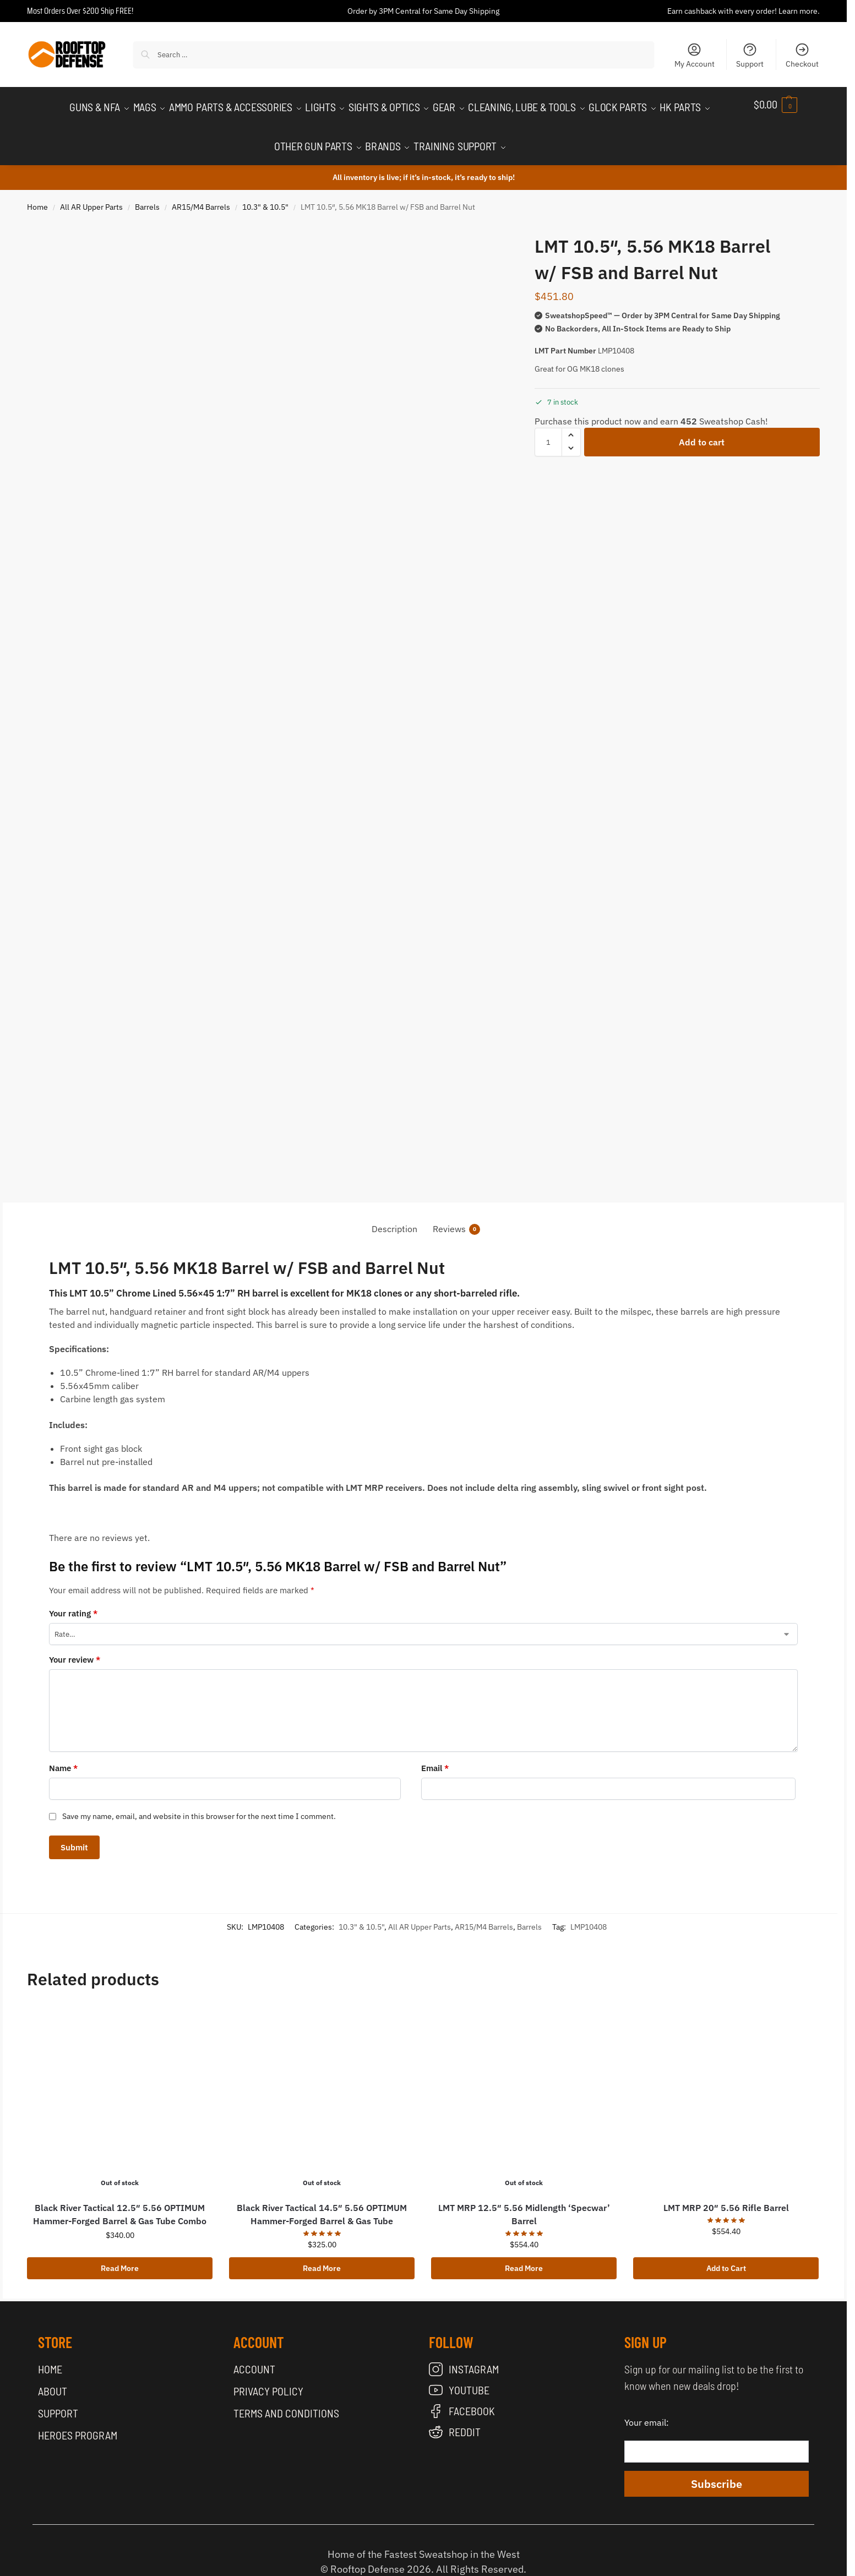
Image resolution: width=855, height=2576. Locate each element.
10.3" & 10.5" (265, 195)
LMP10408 (588, 1915)
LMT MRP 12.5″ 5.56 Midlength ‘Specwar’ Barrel (524, 2203)
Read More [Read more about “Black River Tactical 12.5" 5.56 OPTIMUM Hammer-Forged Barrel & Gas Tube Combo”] (120, 2257)
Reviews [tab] (456, 1217)
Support (750, 55)
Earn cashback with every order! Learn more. (743, 11)
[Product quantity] (548, 430)
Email (435, 1756)
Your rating (73, 1602)
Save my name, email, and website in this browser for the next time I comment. (199, 1805)
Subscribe (716, 2472)
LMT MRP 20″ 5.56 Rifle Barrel (726, 2196)
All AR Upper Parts (91, 195)
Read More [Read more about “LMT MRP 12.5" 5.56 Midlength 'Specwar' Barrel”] (524, 2257)
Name (63, 1756)
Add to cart (702, 429)
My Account (694, 55)
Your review (74, 1648)
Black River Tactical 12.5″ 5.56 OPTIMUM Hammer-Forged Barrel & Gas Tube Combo (119, 2203)
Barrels (147, 195)
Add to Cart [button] (726, 2257)
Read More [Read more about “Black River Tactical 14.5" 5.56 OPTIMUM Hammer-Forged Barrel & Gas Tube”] (322, 2257)
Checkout (802, 55)
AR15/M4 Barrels (201, 195)
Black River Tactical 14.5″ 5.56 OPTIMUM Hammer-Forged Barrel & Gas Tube (322, 2203)
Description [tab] (394, 1217)
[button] (787, 104)
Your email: (646, 2410)
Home (37, 195)
